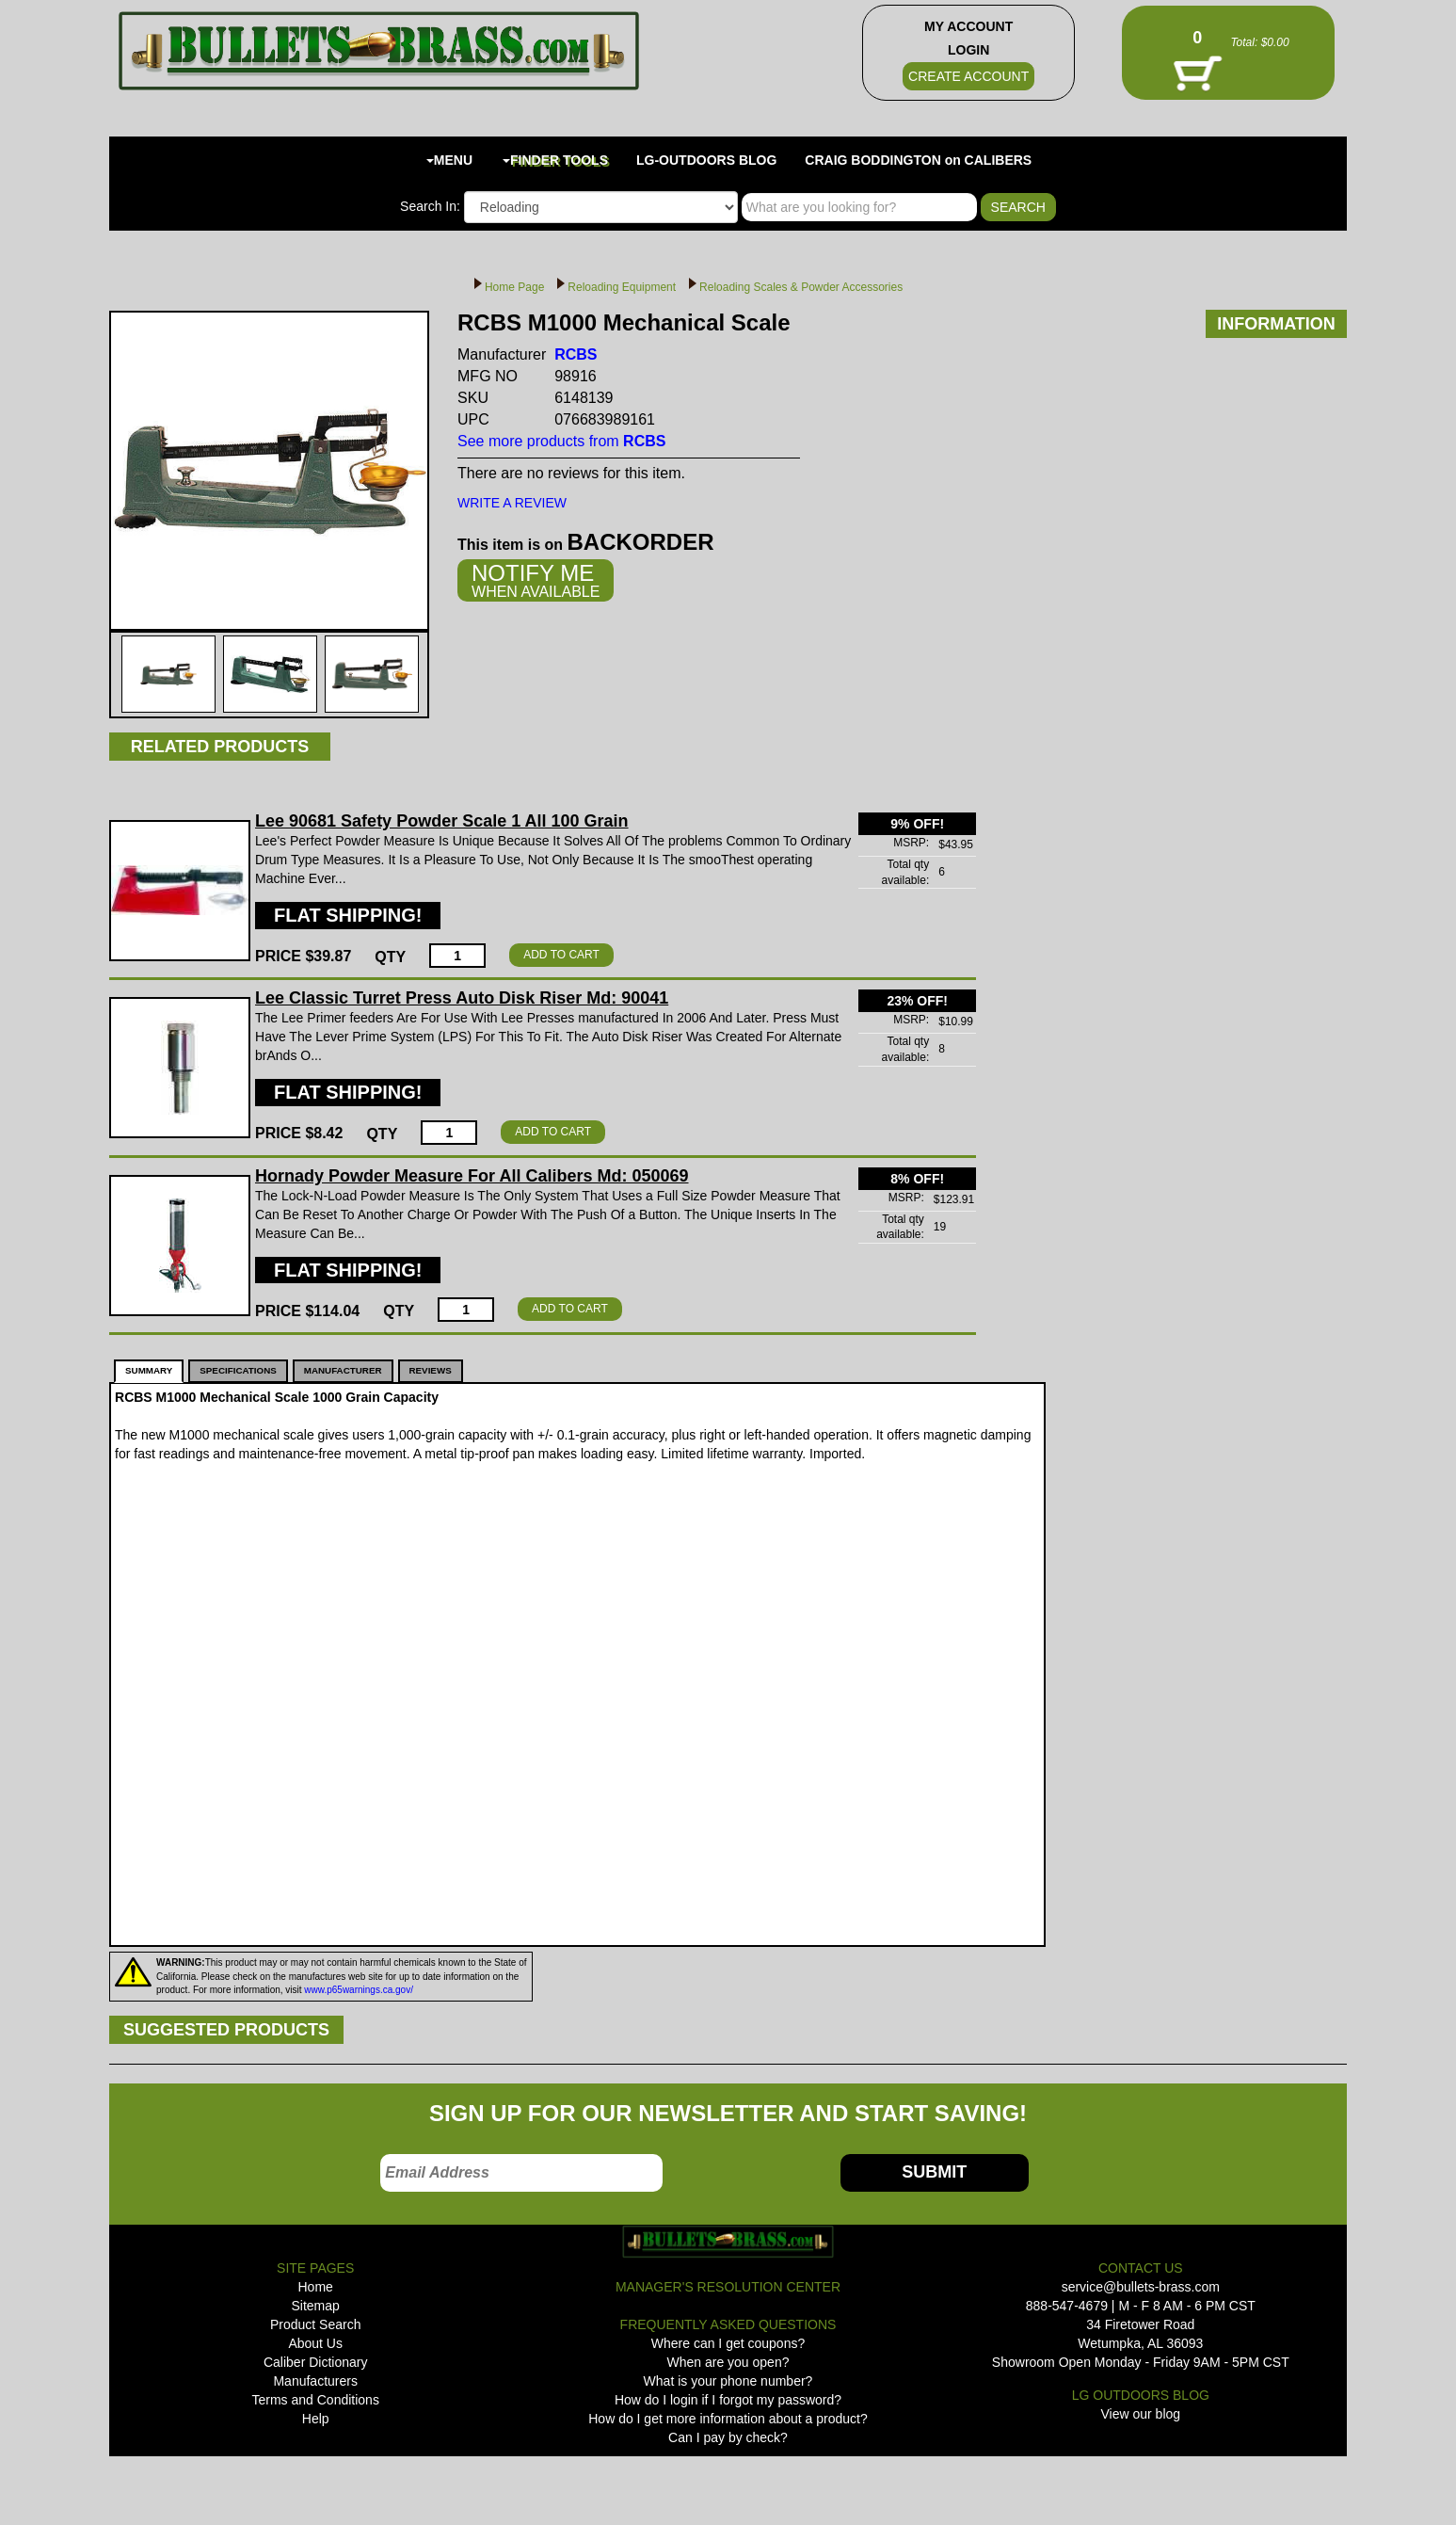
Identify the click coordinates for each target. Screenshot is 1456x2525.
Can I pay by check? (728, 2437)
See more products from (561, 441)
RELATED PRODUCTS (220, 746)
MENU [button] (449, 160)
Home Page (514, 287)
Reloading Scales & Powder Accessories (801, 287)
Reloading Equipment (622, 287)
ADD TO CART (561, 954)
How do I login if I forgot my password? (728, 2399)
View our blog (1141, 2413)
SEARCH (1018, 207)
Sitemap (316, 2305)
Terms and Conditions (314, 2399)
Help (315, 2418)
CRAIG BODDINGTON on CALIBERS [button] (918, 160)
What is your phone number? (728, 2380)
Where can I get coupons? (728, 2343)
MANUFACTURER (343, 1370)
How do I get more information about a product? (728, 2418)
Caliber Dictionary (315, 2362)
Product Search (315, 2324)
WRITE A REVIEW (512, 502)
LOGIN (968, 49)
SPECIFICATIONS (238, 1370)
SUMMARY (148, 1370)
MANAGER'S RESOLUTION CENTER (728, 2286)
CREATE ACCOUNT (968, 76)
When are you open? (728, 2362)
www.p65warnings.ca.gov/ (358, 1990)
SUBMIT (934, 2172)
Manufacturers (315, 2380)
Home (315, 2286)
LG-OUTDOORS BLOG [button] (706, 160)
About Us (315, 2343)
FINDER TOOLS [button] (555, 160)
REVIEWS (430, 1370)
